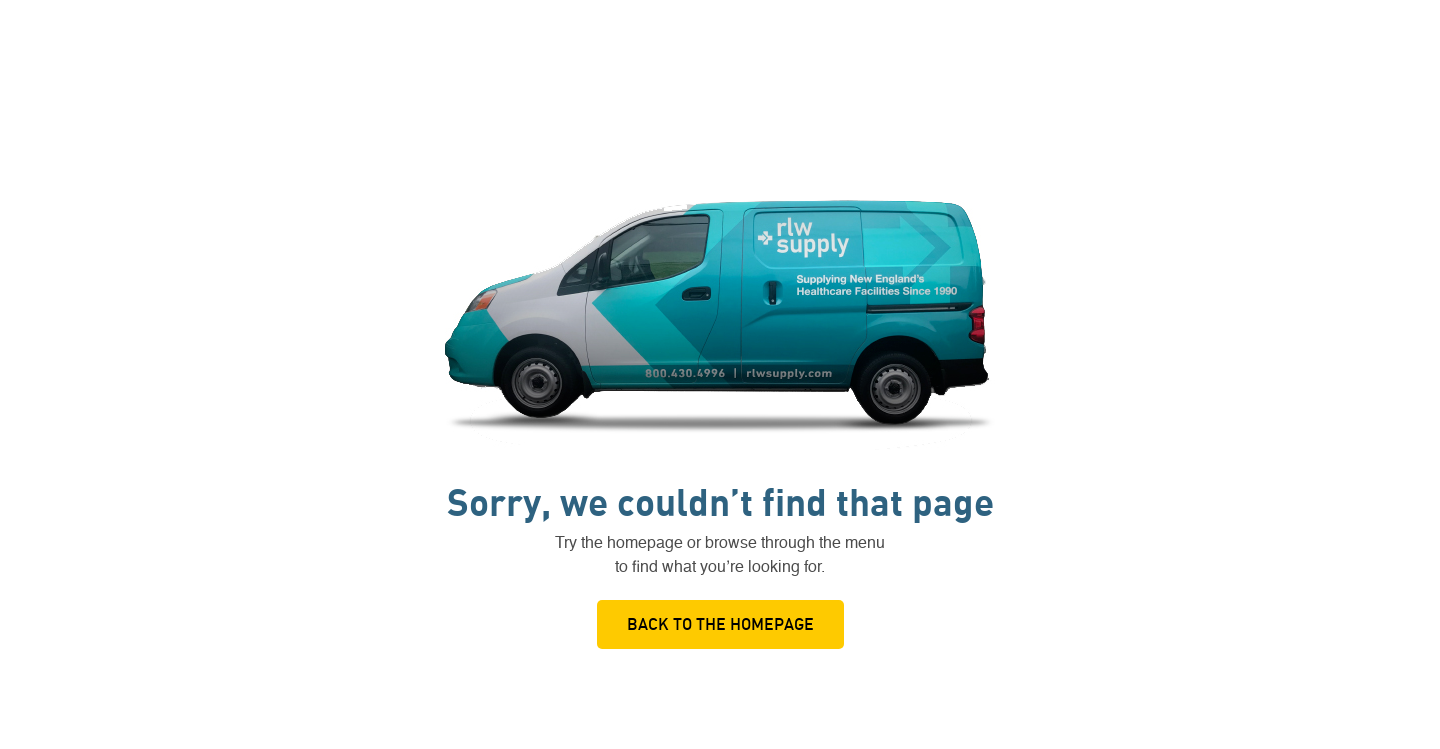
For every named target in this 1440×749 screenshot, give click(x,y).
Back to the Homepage (720, 624)
